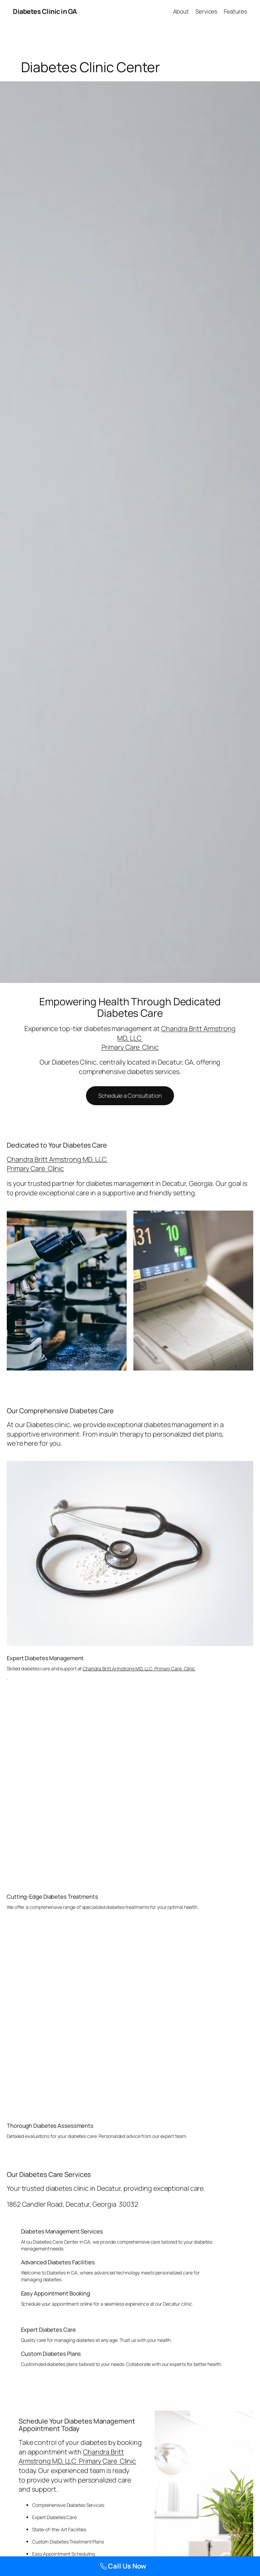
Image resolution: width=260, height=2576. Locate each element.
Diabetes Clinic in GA (45, 11)
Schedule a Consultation (130, 1095)
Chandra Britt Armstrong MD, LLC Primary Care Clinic (57, 1164)
